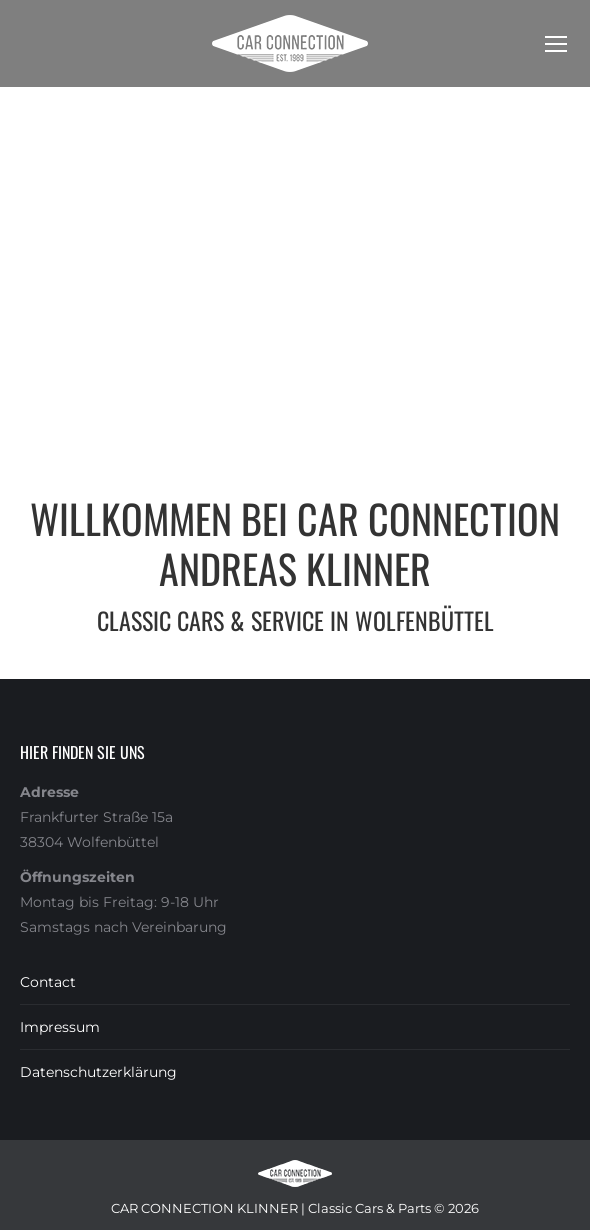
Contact (48, 982)
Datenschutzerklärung (98, 1072)
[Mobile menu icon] (556, 44)
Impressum (60, 1027)
